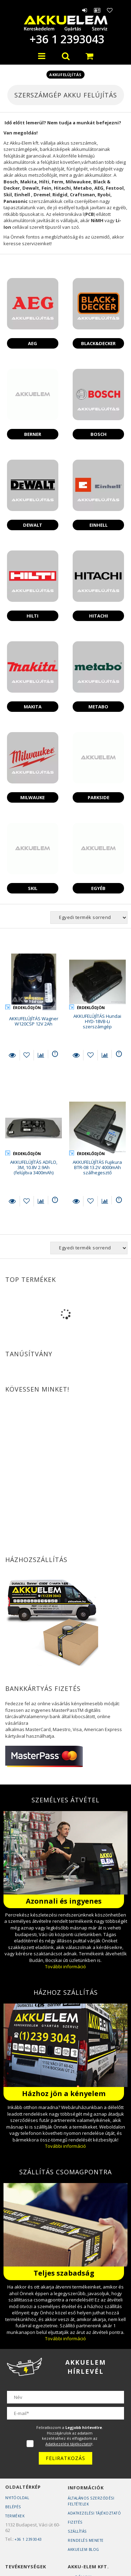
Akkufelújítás (65, 74)
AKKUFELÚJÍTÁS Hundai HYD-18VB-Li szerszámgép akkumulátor (97, 1024)
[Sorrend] (89, 917)
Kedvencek (110, 10)
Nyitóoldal (17, 2497)
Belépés (85, 10)
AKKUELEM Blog (83, 2549)
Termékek (14, 2515)
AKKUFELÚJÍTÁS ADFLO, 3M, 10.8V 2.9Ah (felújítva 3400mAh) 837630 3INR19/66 (33, 1170)
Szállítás (77, 2531)
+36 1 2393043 (65, 38)
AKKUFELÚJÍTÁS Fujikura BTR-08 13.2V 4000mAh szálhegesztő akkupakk (97, 1170)
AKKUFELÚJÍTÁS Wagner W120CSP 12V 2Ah (33, 1021)
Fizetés (75, 2522)
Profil (97, 10)
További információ (65, 1966)
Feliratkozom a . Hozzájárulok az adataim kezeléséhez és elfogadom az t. (69, 2435)
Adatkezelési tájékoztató (94, 2513)
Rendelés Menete (86, 2540)
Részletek (12, 1055)
